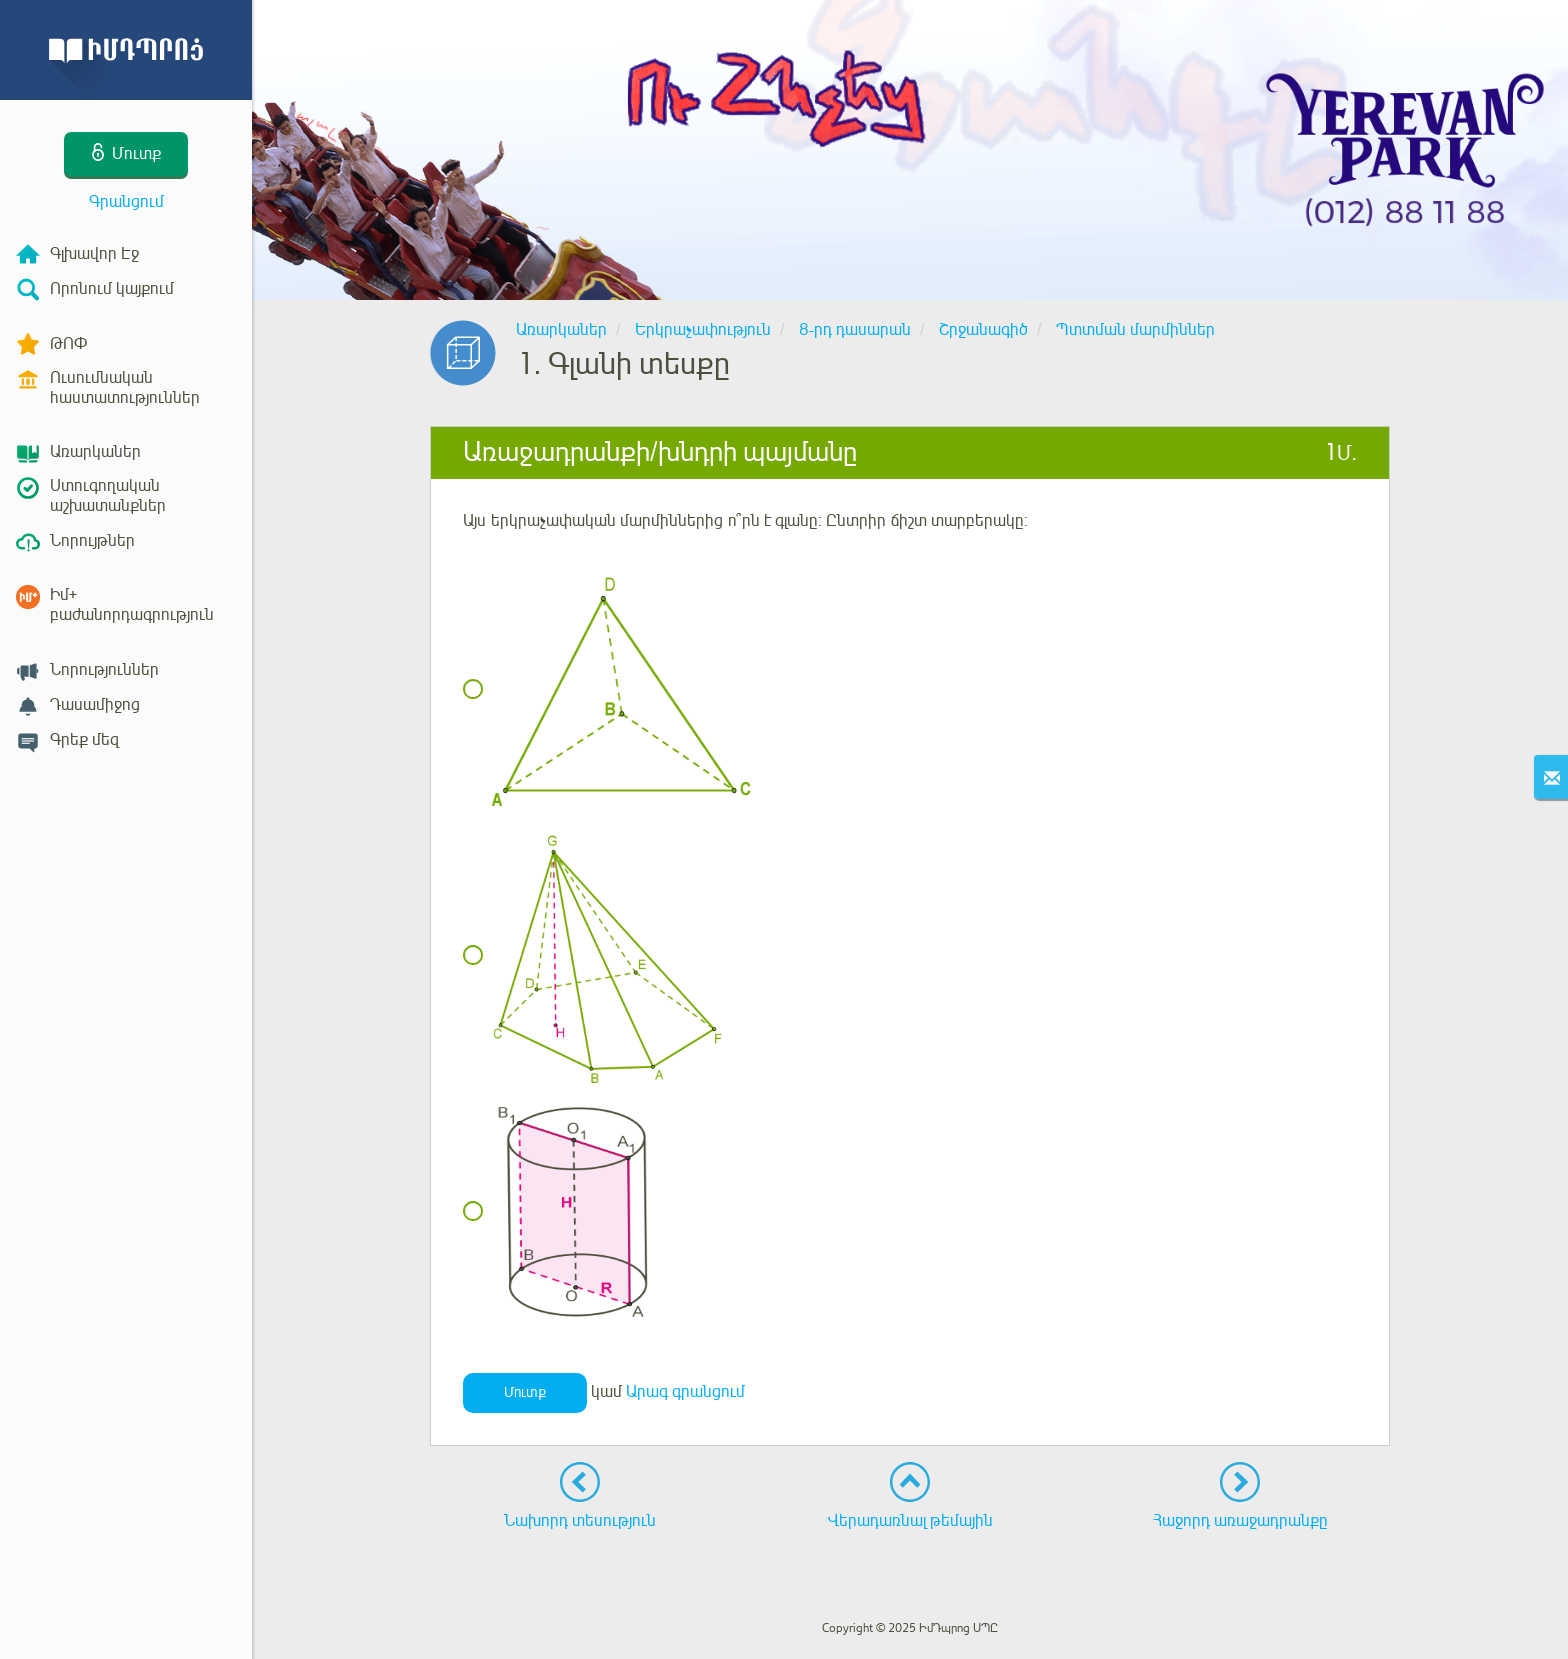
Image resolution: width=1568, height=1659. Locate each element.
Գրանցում (126, 202)
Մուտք (525, 1392)
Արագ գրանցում (685, 1392)
